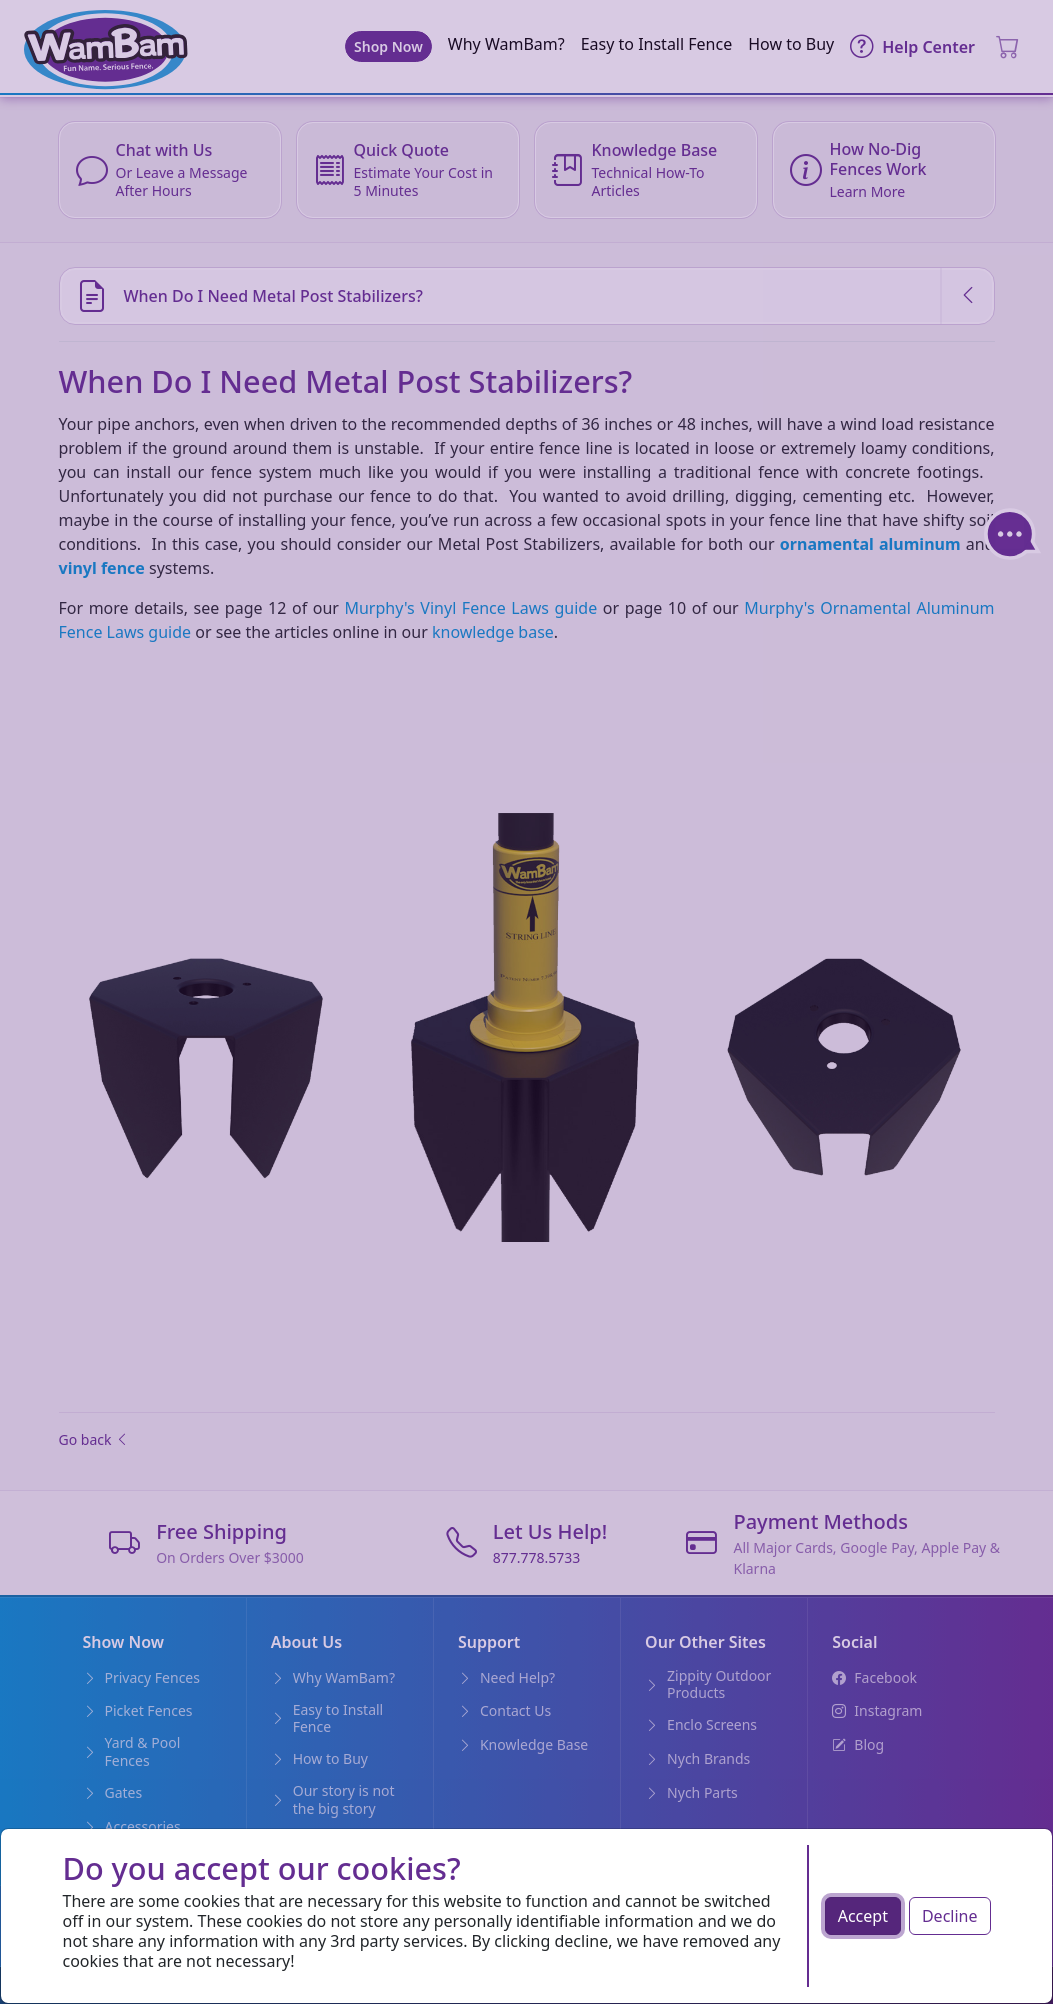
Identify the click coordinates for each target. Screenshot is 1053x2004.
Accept (863, 1916)
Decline (950, 1916)
